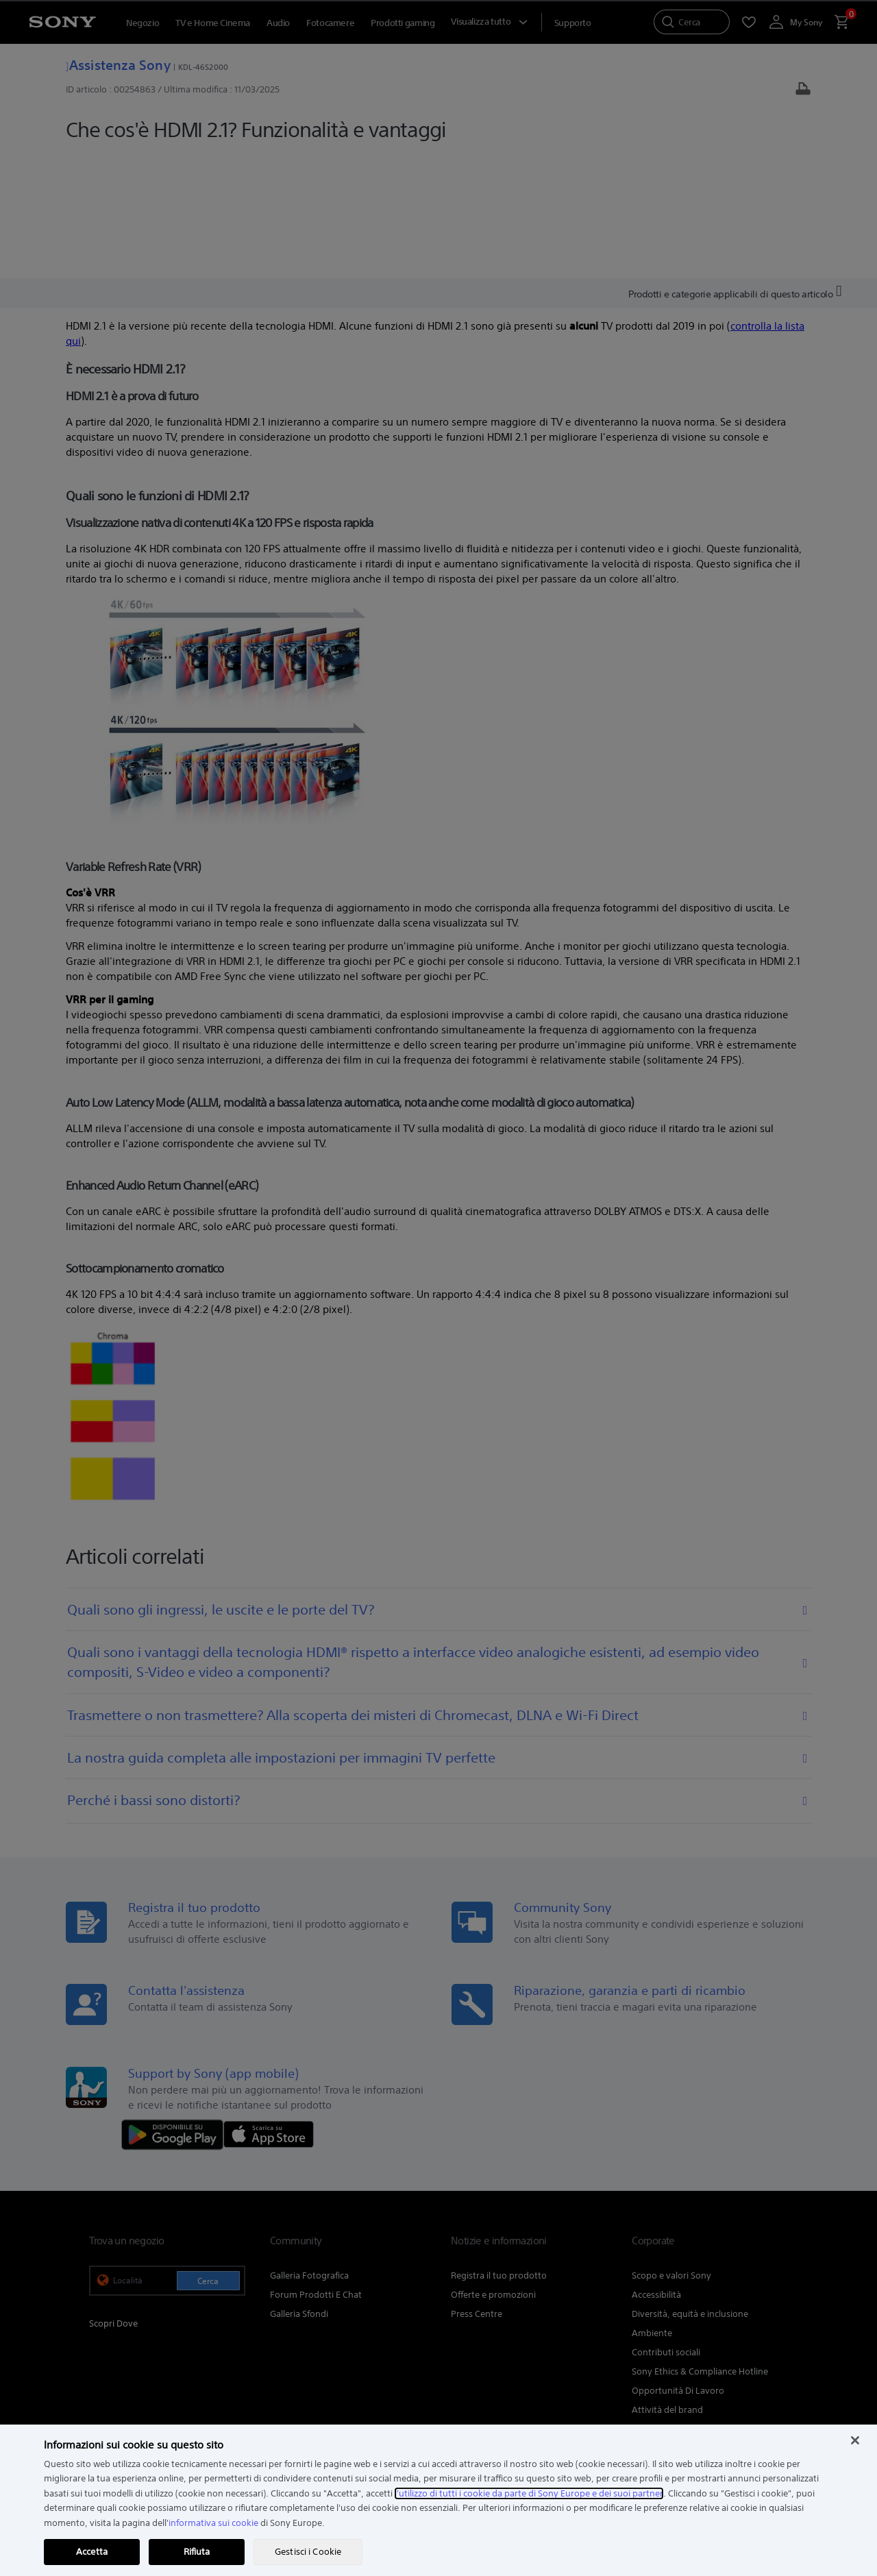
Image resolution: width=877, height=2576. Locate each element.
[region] (438, 2500)
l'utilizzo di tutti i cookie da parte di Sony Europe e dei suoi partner (529, 2493)
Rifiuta (197, 2551)
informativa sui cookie (213, 2523)
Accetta (92, 2551)
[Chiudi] (855, 2440)
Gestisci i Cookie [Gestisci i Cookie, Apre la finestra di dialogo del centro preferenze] (308, 2551)
